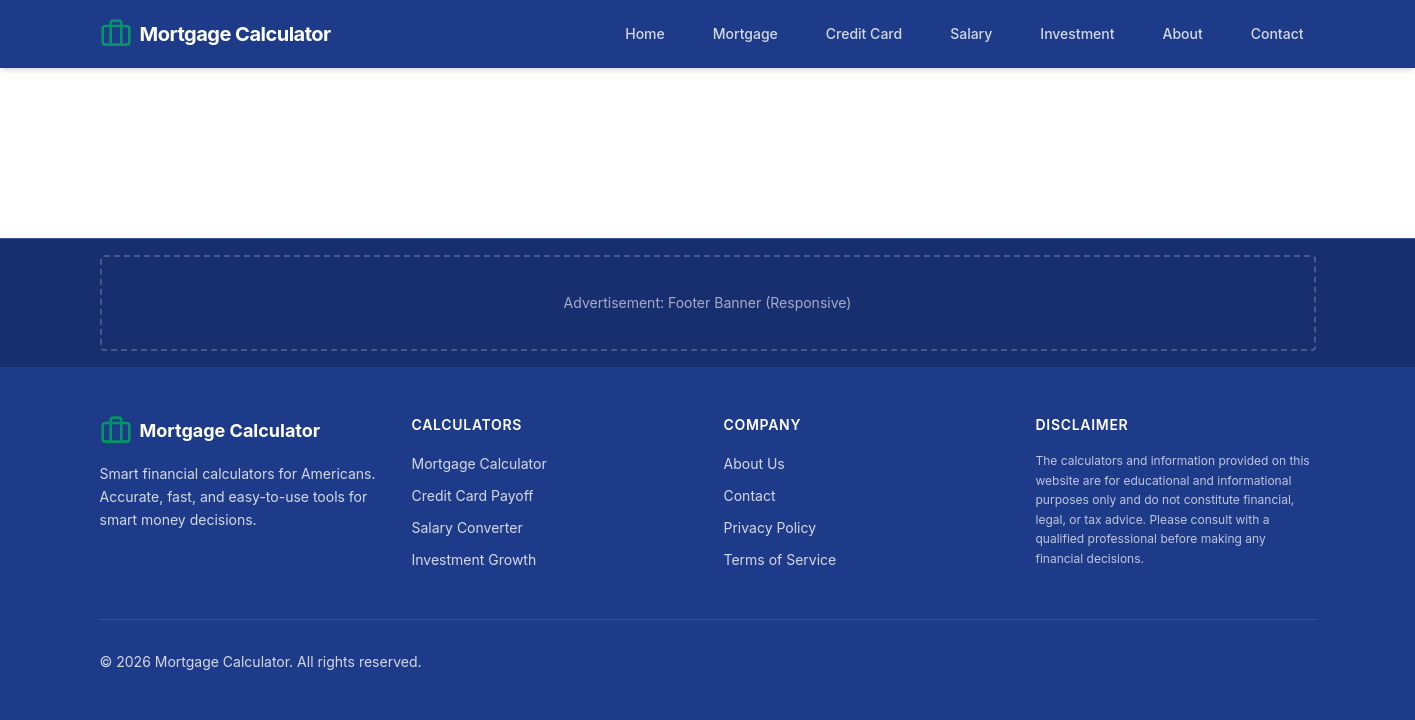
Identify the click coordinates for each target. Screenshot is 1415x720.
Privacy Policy (770, 527)
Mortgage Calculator (479, 463)
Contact (1277, 33)
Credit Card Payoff (473, 495)
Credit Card (864, 33)
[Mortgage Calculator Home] (215, 34)
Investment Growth (474, 559)
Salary (971, 33)
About (1182, 33)
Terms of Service (780, 559)
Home (645, 33)
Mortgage (745, 33)
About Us (754, 463)
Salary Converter (467, 527)
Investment (1077, 33)
